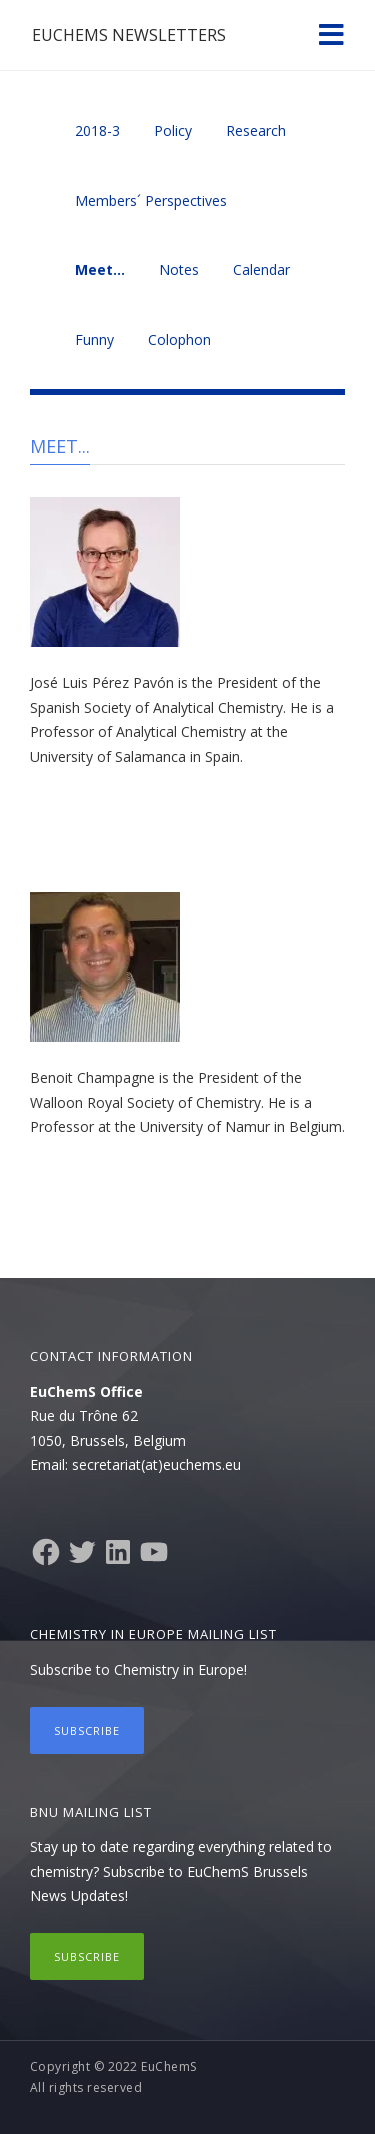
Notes (179, 269)
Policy (173, 130)
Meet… (100, 269)
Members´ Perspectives (151, 200)
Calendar (261, 269)
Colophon (179, 339)
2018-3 (97, 130)
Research (256, 130)
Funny (94, 339)
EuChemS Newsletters (129, 35)
